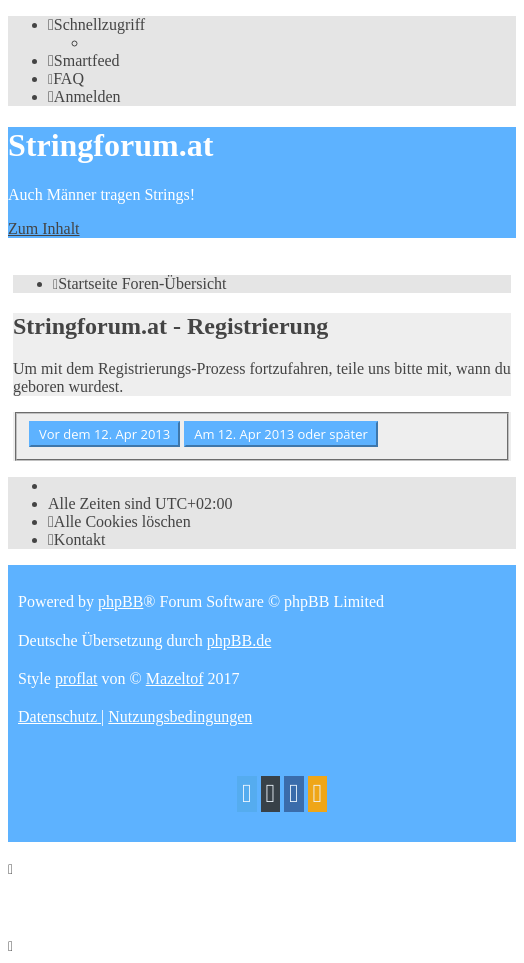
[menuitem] (84, 60)
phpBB (120, 601)
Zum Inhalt (44, 228)
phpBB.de (239, 640)
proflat (76, 678)
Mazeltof (175, 678)
